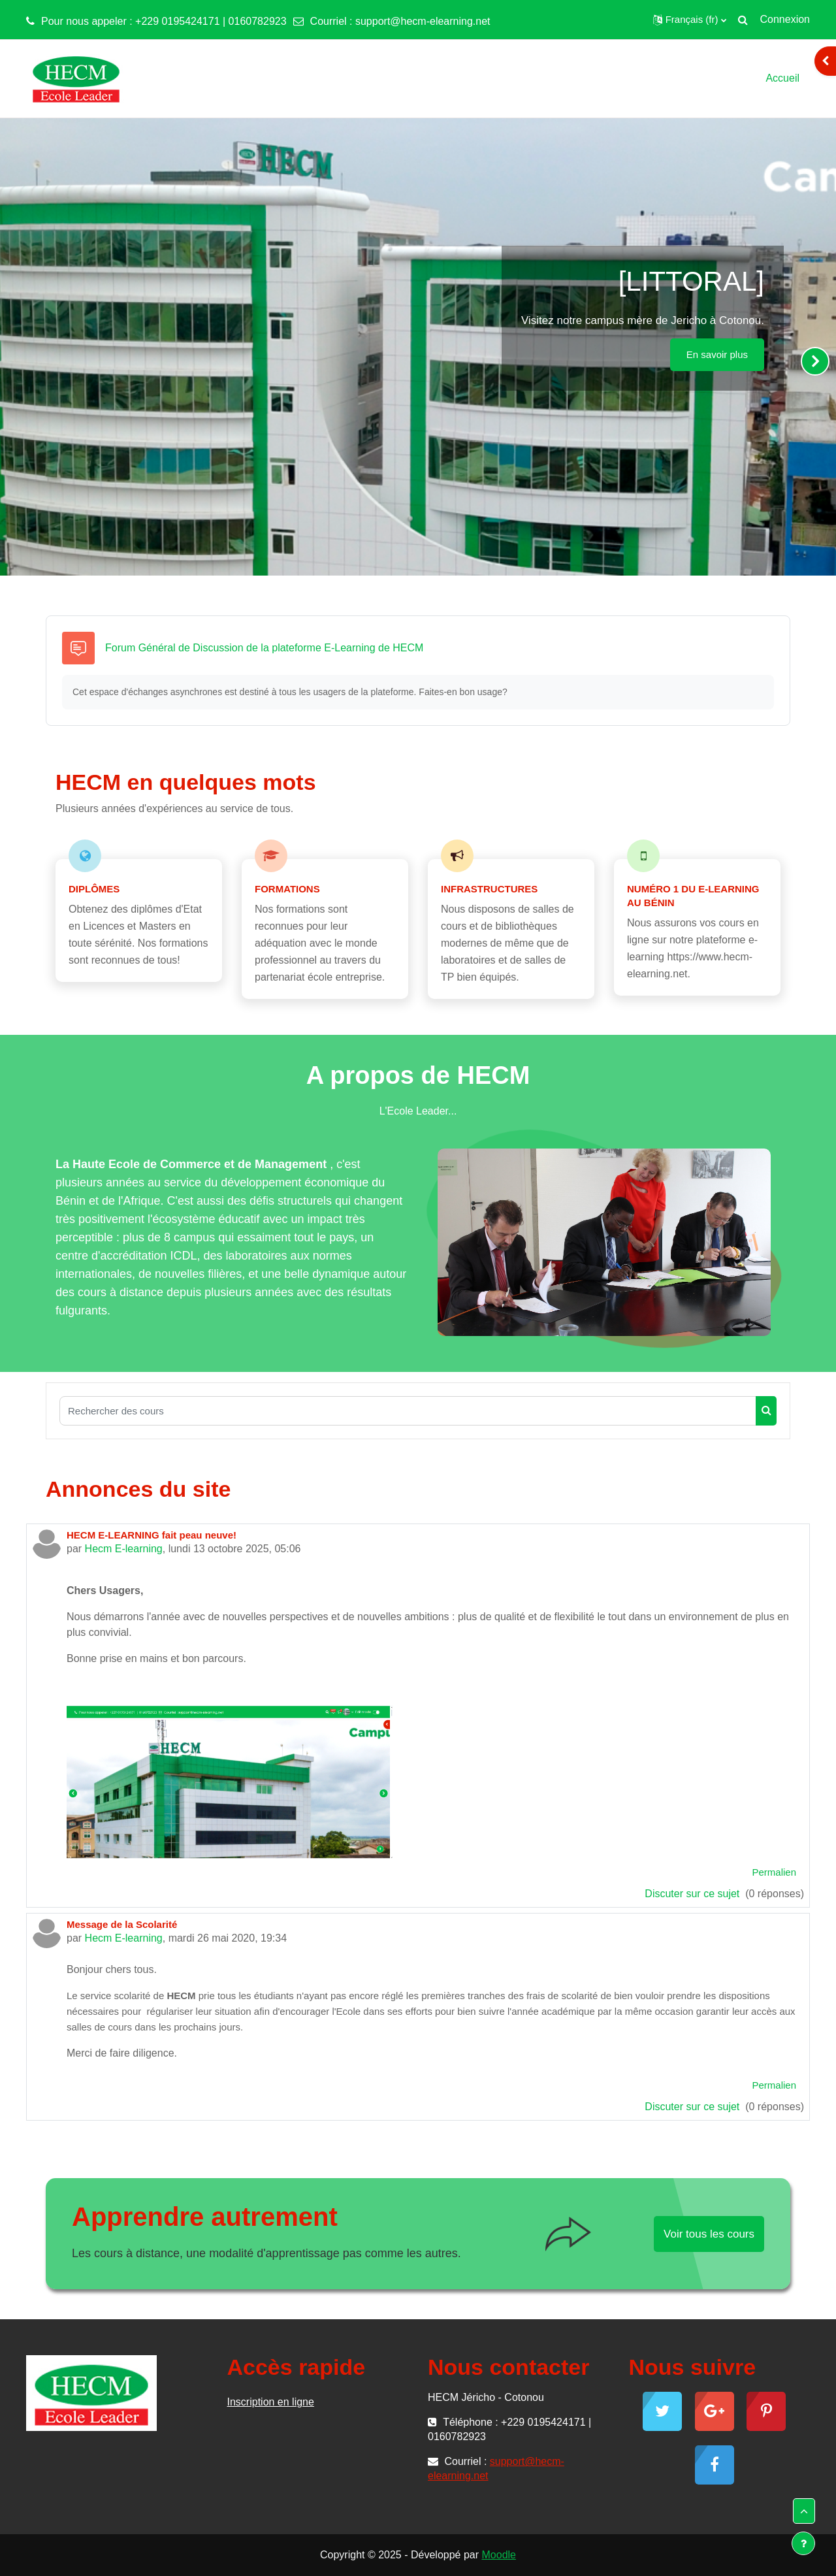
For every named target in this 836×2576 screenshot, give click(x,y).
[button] (690, 19)
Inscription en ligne (270, 2401)
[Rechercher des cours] (407, 1411)
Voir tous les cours (709, 2234)
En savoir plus (717, 354)
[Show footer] (803, 2543)
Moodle (499, 2554)
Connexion (785, 19)
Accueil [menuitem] (782, 78)
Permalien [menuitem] (774, 1872)
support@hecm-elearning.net (422, 21)
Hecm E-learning (124, 1548)
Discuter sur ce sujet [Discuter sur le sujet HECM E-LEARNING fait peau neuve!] (693, 1893)
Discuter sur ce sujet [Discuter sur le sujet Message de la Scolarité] (693, 2106)
